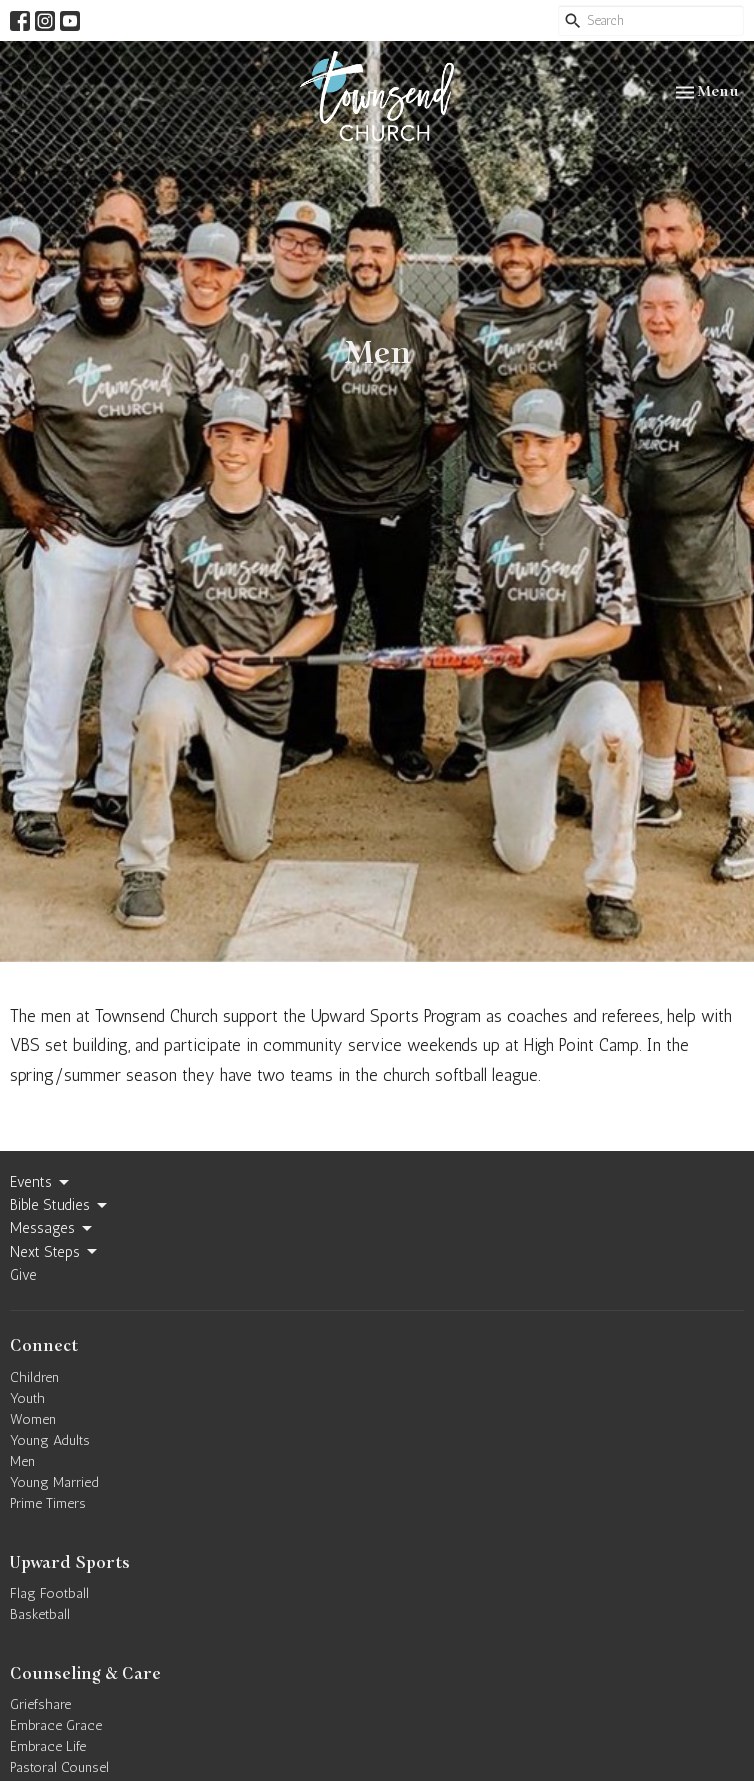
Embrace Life (48, 1746)
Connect (44, 1346)
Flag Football (49, 1593)
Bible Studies (60, 1206)
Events (41, 1183)
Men (22, 1461)
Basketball (40, 1614)
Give (23, 1275)
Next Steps (55, 1252)
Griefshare (40, 1704)
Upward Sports (70, 1563)
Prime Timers (48, 1503)
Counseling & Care (85, 1674)
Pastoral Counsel (59, 1767)
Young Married (54, 1482)
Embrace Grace (56, 1725)
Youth (27, 1398)
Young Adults (50, 1440)
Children (34, 1377)
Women (33, 1419)
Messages (52, 1229)
